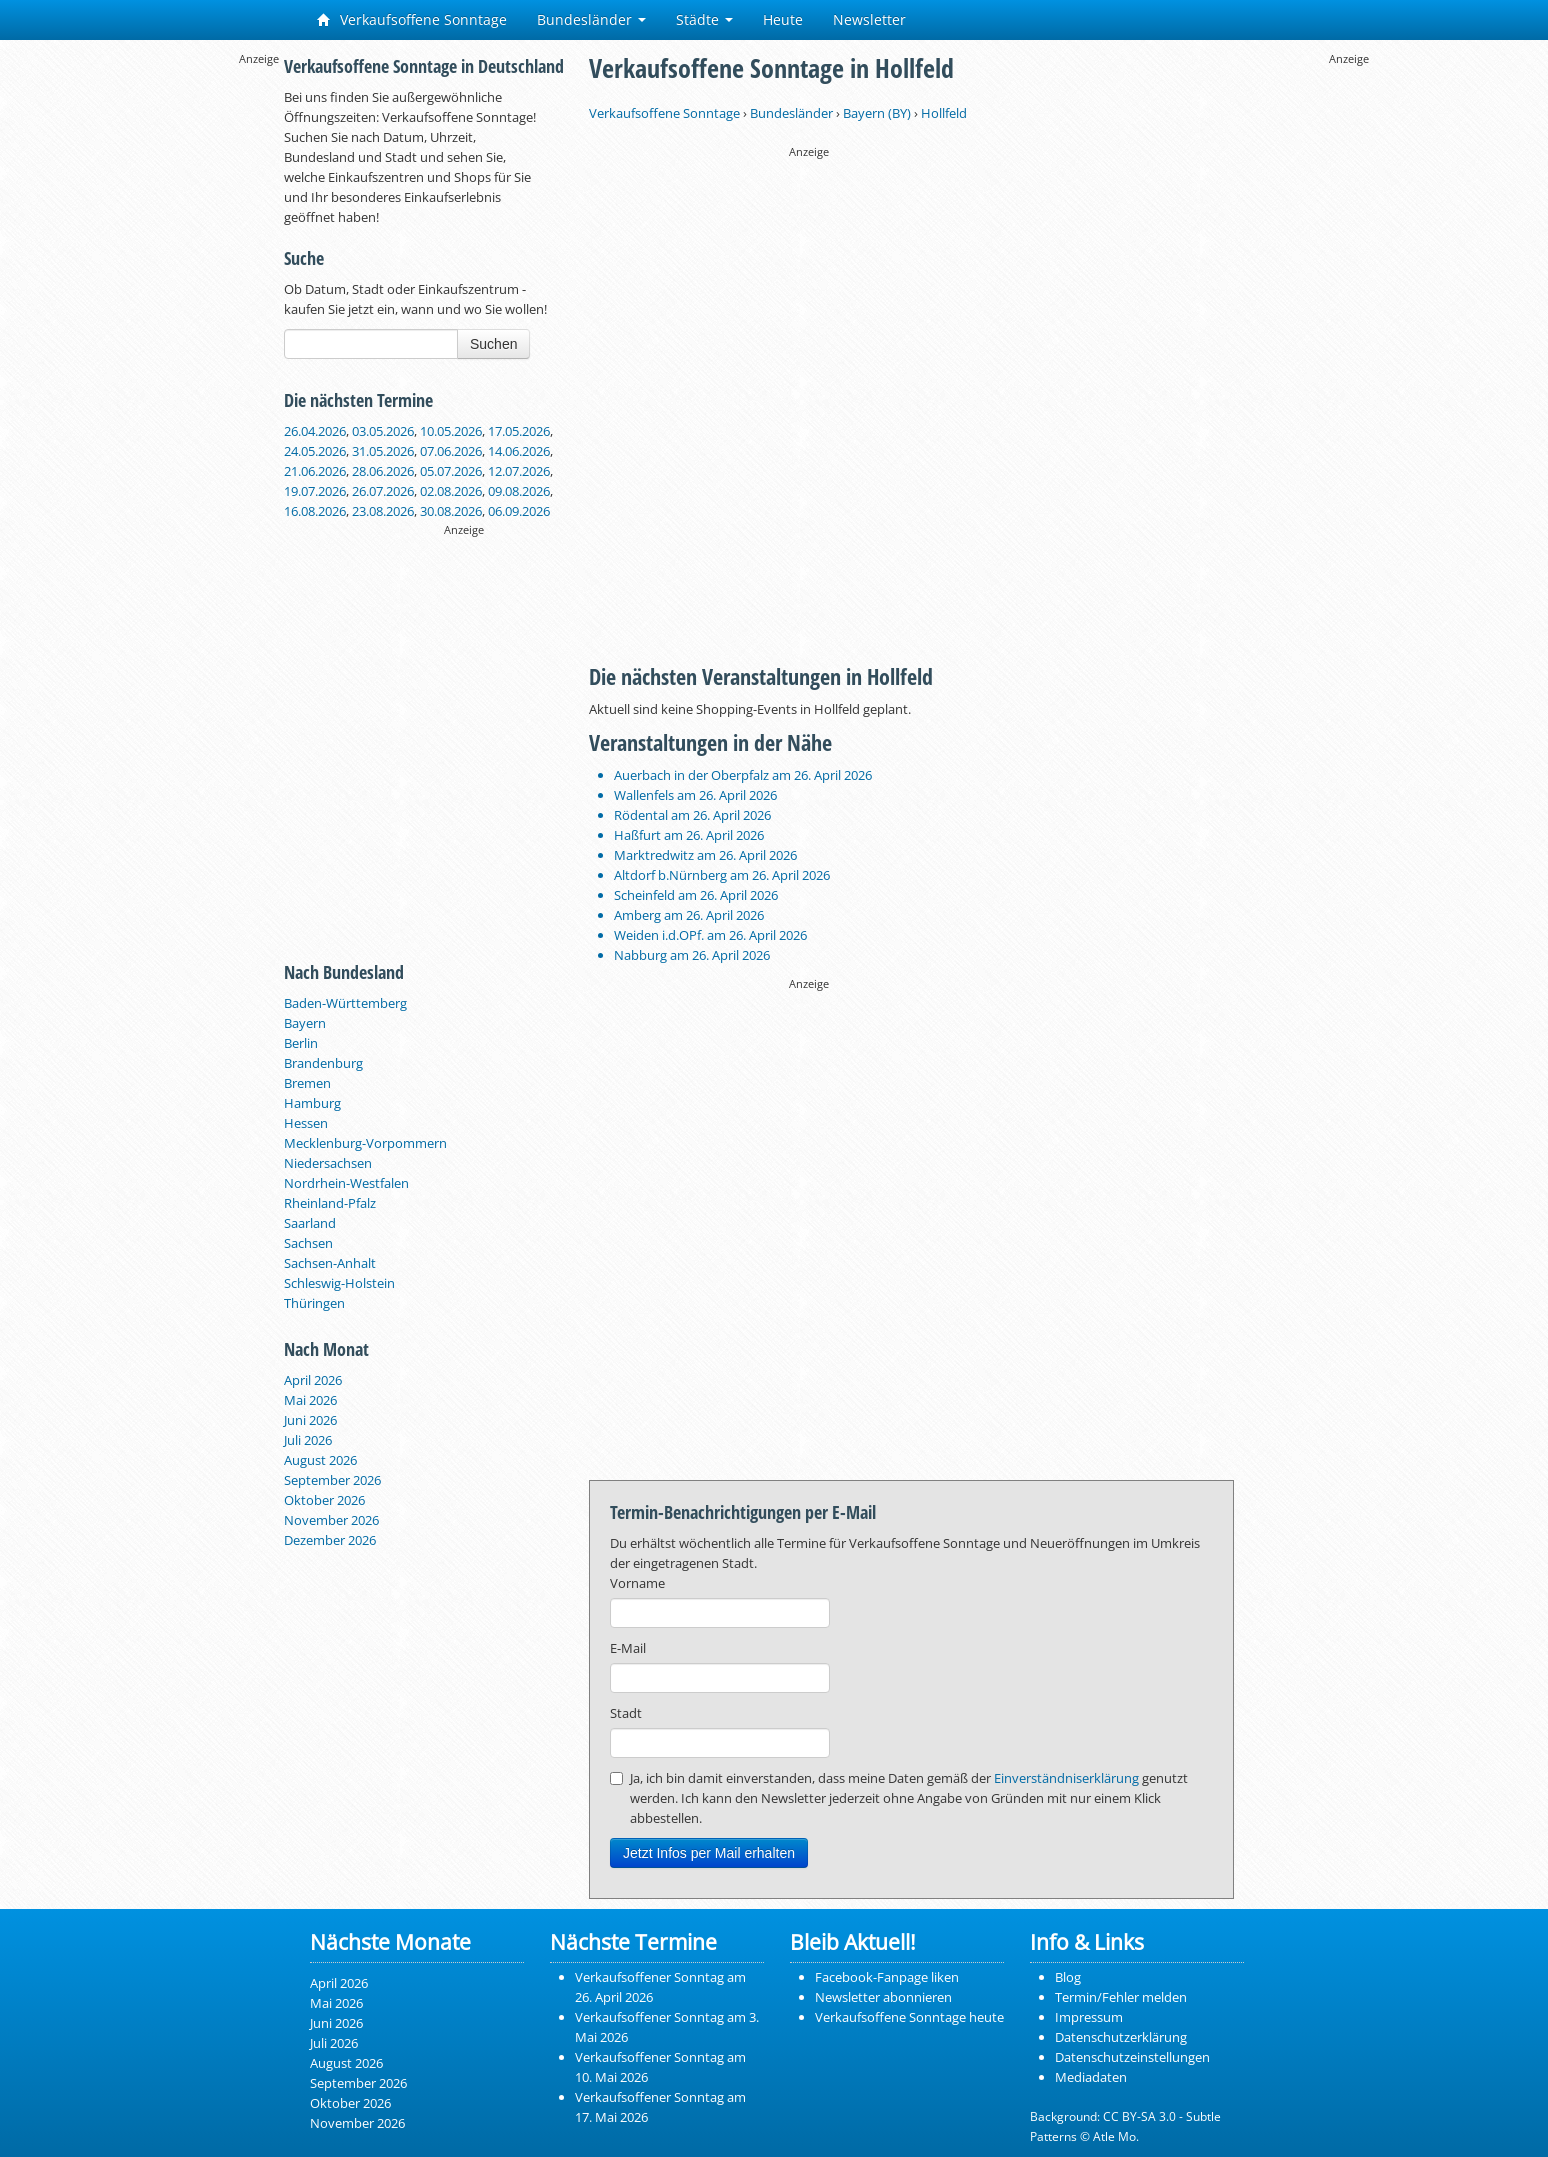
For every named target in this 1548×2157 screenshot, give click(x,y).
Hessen (306, 1123)
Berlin (301, 1043)
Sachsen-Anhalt (330, 1263)
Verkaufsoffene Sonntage (412, 19)
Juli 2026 (308, 1440)
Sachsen (308, 1243)
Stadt (626, 1713)
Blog (1068, 1977)
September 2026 (332, 1480)
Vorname (637, 1583)
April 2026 (313, 1380)
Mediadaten (1091, 2077)
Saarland (310, 1223)
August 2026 (320, 1460)
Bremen (307, 1083)
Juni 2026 (310, 1420)
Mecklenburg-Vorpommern (365, 1143)
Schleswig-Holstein (339, 1283)
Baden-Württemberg (345, 1003)
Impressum (1089, 2017)
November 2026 (331, 1520)
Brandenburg (323, 1063)
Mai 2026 (310, 1400)
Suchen (493, 344)
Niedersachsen (328, 1163)
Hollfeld (944, 113)
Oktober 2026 (324, 1500)
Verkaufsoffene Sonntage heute (909, 2017)
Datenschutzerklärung (1121, 2037)
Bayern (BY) (877, 113)
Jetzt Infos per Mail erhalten (709, 1853)
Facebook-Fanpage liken (887, 1977)
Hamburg (312, 1103)
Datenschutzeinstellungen (1132, 2057)
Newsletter (869, 19)
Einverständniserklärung (1066, 1778)
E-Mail (628, 1648)
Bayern (305, 1023)
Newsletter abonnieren (883, 1997)
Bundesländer (591, 19)
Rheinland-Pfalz (330, 1203)
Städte (704, 19)
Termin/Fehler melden (1121, 1997)
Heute (783, 19)
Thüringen (314, 1303)
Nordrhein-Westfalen (346, 1183)
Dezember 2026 (330, 1540)
